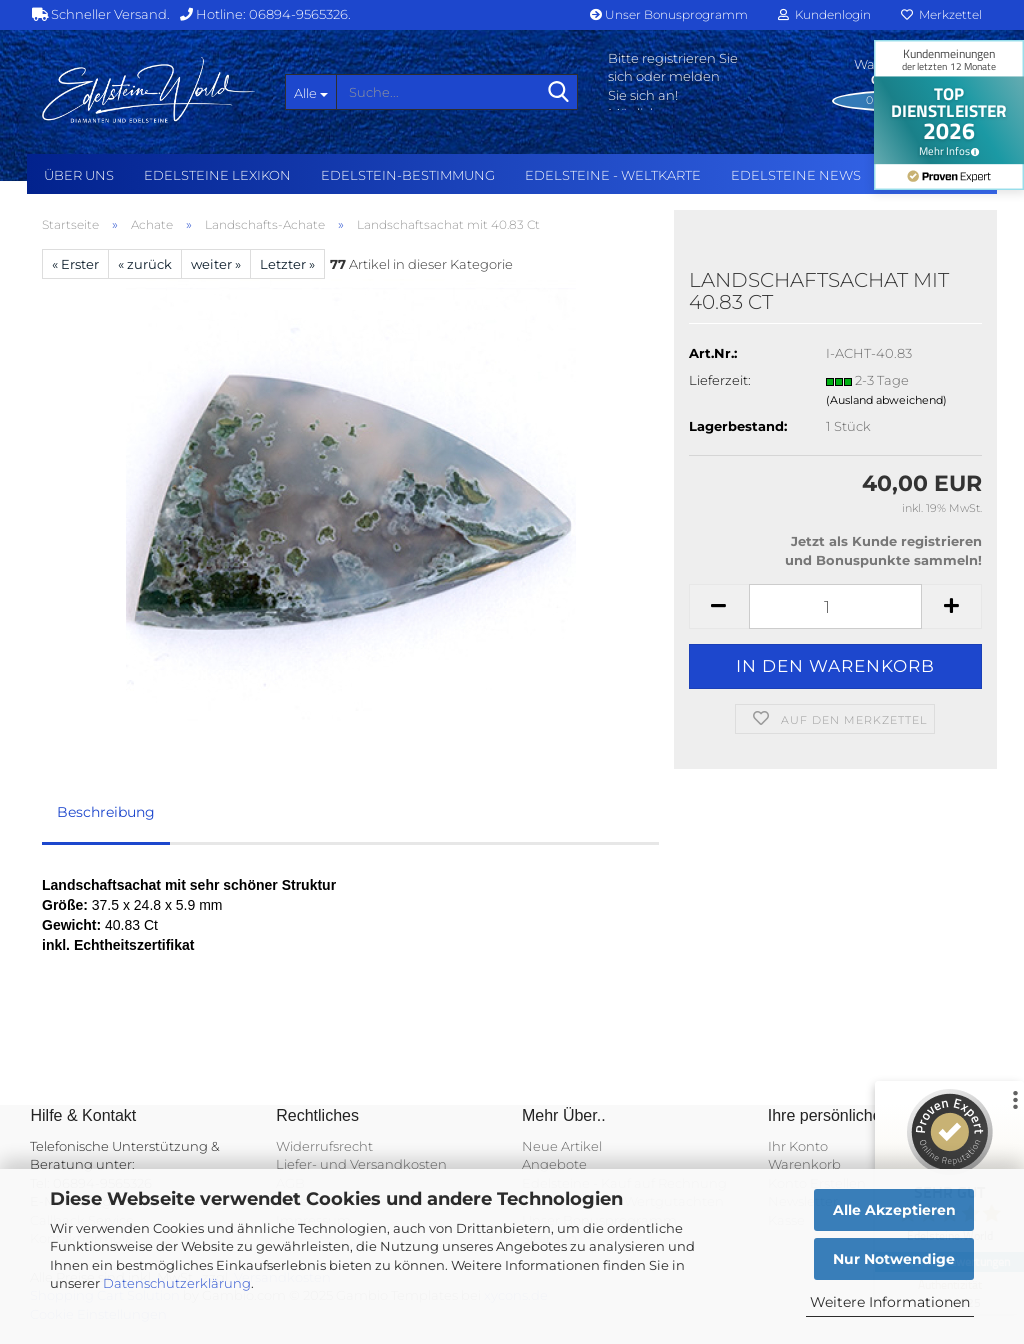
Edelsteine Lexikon (217, 175)
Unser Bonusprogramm (669, 14)
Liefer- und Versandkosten (361, 1164)
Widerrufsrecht (324, 1146)
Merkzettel (941, 14)
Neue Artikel (562, 1146)
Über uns (79, 175)
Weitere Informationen (890, 1302)
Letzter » (287, 264)
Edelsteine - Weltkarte (613, 175)
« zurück (145, 264)
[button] (719, 606)
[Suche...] (311, 92)
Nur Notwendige (894, 1259)
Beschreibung (106, 812)
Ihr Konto (798, 1146)
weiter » (216, 264)
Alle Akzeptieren (894, 1210)
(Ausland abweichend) (886, 400)
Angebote (554, 1164)
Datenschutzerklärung (177, 1283)
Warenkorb (804, 1164)
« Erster (75, 264)
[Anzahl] (835, 606)
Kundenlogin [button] (824, 14)
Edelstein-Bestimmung (408, 175)
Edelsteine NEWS (796, 175)
